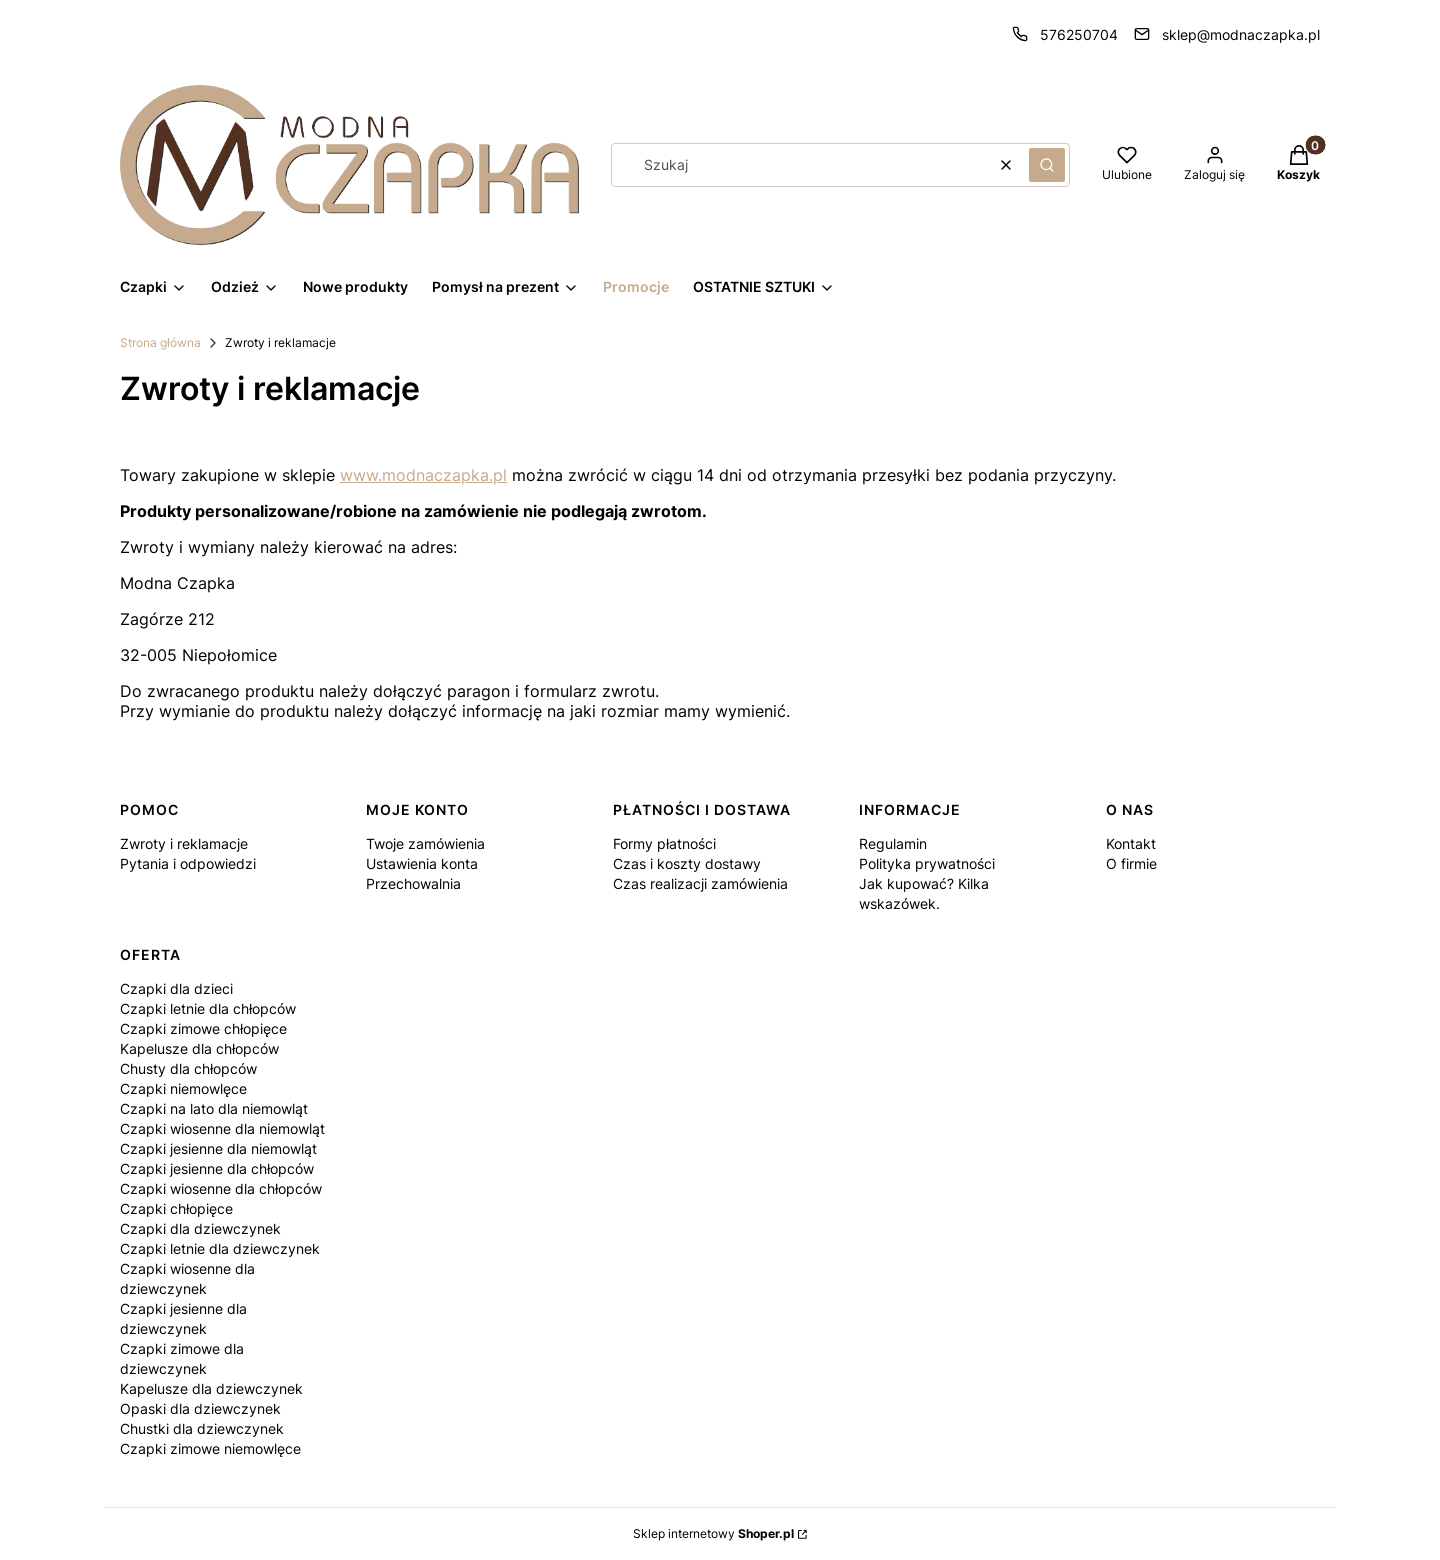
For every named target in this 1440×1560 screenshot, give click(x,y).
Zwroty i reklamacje (184, 843)
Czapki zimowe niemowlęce (210, 1448)
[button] (1047, 165)
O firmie (1131, 863)
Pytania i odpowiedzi (188, 863)
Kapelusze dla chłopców (199, 1048)
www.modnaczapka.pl (423, 475)
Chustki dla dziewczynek (202, 1428)
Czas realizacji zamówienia (700, 883)
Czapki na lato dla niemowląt (214, 1108)
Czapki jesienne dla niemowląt (218, 1148)
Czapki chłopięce (176, 1208)
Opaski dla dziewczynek (200, 1408)
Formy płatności (664, 843)
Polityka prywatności (927, 863)
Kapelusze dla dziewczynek (211, 1388)
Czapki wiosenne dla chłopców (221, 1188)
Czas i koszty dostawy (687, 863)
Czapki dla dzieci (176, 988)
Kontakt (1131, 843)
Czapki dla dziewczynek (200, 1228)
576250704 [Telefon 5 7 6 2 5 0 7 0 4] (1079, 34)
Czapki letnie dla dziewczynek (220, 1248)
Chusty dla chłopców (188, 1068)
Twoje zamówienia (425, 843)
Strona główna (160, 342)
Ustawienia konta (422, 863)
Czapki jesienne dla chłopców (217, 1168)
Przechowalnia (413, 883)
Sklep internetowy (713, 1533)
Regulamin (893, 843)
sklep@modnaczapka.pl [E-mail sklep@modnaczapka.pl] (1241, 34)
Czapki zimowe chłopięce (203, 1028)
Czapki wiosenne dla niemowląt (222, 1128)
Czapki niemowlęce (183, 1088)
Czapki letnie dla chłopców (208, 1008)
